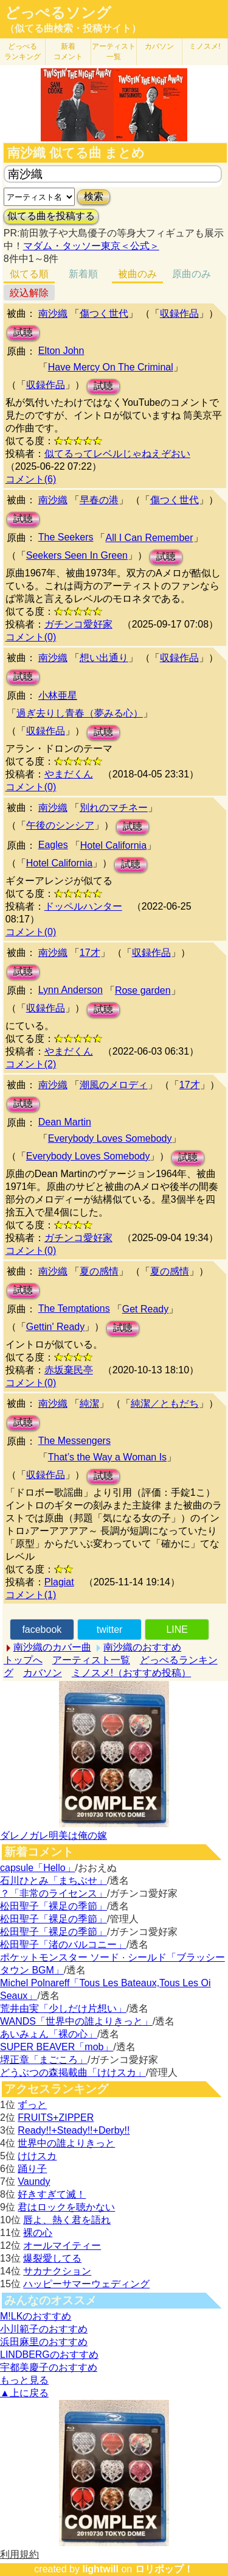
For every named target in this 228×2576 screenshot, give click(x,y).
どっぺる (22, 51)
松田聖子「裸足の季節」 (53, 1906)
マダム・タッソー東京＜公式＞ (91, 246)
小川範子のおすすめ (44, 2329)
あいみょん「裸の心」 (48, 2034)
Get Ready (145, 1309)
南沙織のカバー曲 (52, 1647)
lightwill (100, 2569)
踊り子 (32, 2169)
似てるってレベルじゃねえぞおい (117, 453)
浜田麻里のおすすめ (44, 2342)
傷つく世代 (104, 313)
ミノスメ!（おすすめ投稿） (131, 1673)
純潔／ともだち (165, 1403)
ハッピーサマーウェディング (86, 2284)
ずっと (32, 2105)
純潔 (89, 1403)
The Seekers (66, 537)
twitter (110, 1629)
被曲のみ (137, 274)
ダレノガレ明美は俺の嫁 (53, 1835)
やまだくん (68, 774)
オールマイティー (62, 2245)
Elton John (61, 350)
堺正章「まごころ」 (44, 2059)
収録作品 (179, 313)
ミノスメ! (204, 46)
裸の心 (37, 2232)
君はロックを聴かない (66, 2207)
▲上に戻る (24, 2393)
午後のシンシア (60, 825)
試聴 (23, 332)
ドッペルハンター (83, 906)
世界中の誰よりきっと (66, 2143)
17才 (90, 952)
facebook (41, 1629)
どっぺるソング (58, 13)
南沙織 (52, 313)
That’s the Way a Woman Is (107, 1457)
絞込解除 (29, 293)
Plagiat (59, 1582)
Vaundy (34, 2181)
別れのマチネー (114, 807)
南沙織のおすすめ (142, 1647)
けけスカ (37, 2156)
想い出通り (104, 658)
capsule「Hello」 (37, 1868)
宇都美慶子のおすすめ (48, 2367)
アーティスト (114, 51)
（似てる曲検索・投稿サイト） (73, 28)
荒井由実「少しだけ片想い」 (63, 2008)
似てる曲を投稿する (51, 216)
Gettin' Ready (55, 1327)
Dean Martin (64, 1122)
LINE (177, 1629)
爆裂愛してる (52, 2258)
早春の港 (99, 500)
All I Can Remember (149, 538)
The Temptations (74, 1308)
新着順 (83, 274)
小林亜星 (57, 695)
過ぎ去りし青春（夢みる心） (79, 713)
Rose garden (143, 990)
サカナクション (57, 2271)
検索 (93, 196)
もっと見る (24, 2380)
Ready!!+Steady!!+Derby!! (74, 2130)
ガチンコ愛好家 (78, 624)
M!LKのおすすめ (35, 2316)
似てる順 (29, 274)
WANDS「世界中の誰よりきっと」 (76, 2021)
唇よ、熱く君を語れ (67, 2220)
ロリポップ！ (164, 2569)
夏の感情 (99, 1271)
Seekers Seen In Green (77, 555)
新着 (68, 51)
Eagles (53, 845)
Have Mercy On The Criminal (110, 367)
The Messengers (74, 1440)
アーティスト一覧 (91, 1660)
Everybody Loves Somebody (110, 1138)
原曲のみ (191, 274)
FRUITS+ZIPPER (56, 2117)
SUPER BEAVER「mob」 (56, 2047)
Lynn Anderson (70, 990)
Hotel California (113, 845)
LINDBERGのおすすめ (49, 2354)
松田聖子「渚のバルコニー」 (63, 1944)
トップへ (23, 1660)
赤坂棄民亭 (68, 1370)
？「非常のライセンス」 (53, 1893)
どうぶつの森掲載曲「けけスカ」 (73, 2072)
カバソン (159, 46)
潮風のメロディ (114, 1085)
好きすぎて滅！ (52, 2194)
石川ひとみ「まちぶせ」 (53, 1880)
